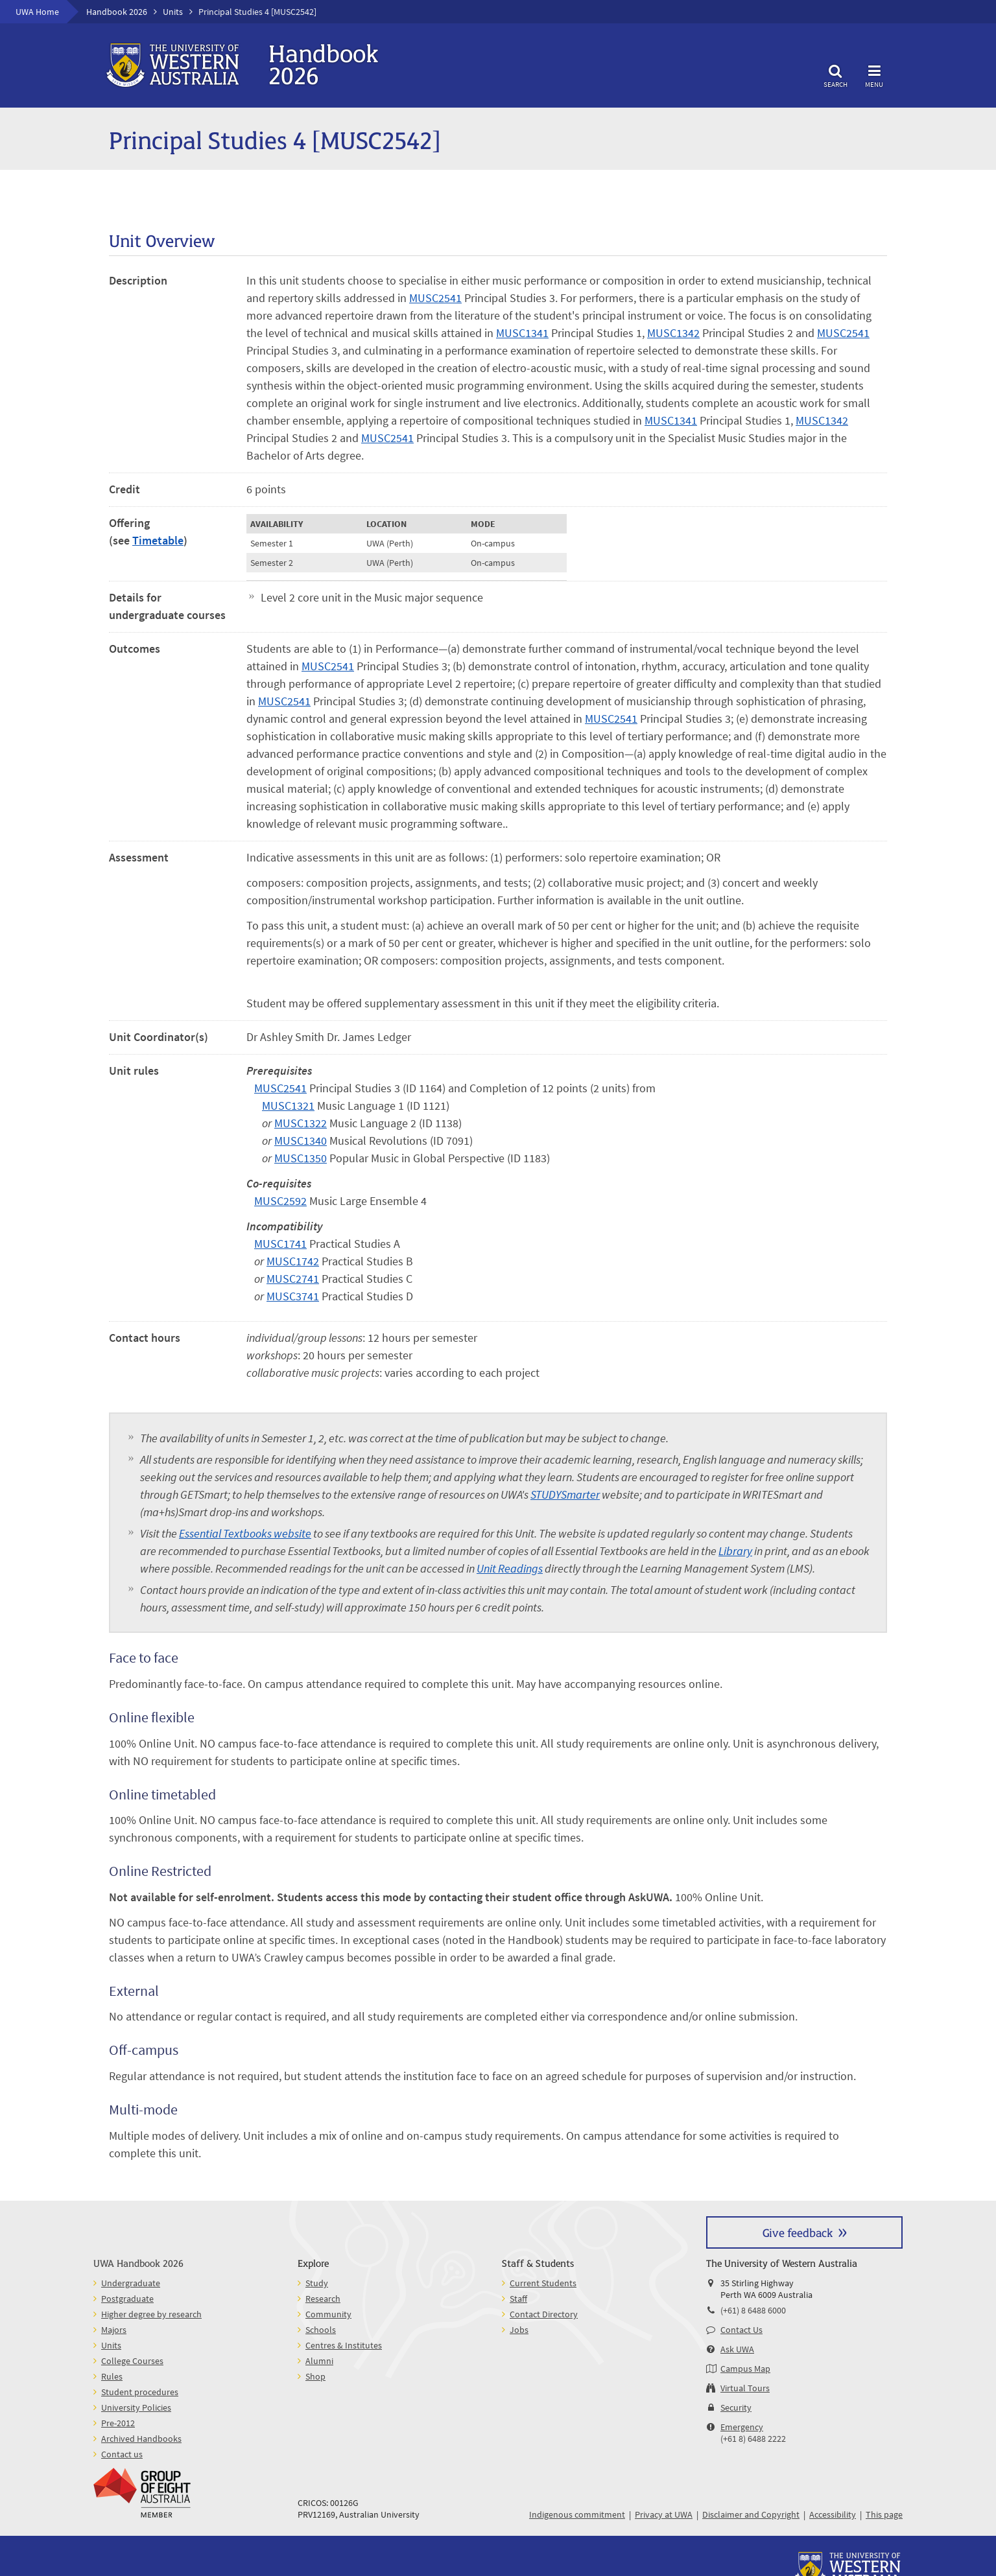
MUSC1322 (300, 1123)
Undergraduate (130, 2283)
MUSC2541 (435, 297)
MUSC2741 (293, 1278)
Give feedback (798, 2232)
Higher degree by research (151, 2314)
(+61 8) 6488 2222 (753, 2438)
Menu (874, 74)
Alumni (319, 2361)
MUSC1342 (673, 332)
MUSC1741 (280, 1243)
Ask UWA (737, 2349)
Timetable (158, 540)
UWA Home (37, 12)
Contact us (122, 2454)
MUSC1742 (293, 1261)
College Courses (132, 2361)
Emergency (741, 2427)
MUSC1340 (300, 1140)
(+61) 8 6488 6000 (753, 2310)
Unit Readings (510, 1568)
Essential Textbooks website (245, 1533)
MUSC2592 (280, 1200)
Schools (320, 2330)
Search (835, 74)
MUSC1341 (522, 332)
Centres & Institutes (343, 2345)
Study (316, 2283)
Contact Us (741, 2330)
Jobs (519, 2330)
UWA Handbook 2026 (138, 2262)
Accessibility (832, 2514)
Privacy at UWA (664, 2514)
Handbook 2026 (116, 12)
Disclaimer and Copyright (751, 2514)
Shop (315, 2376)
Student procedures (139, 2392)
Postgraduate (127, 2298)
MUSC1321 (288, 1105)
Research (322, 2298)
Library (735, 1550)
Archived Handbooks (141, 2438)
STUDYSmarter (565, 1494)
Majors (113, 2330)
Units (173, 12)
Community (328, 2314)
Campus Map (745, 2368)
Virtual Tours (745, 2388)
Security (736, 2407)
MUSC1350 (300, 1158)
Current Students (543, 2283)
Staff (518, 2298)
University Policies (136, 2407)
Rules (112, 2376)
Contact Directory (544, 2314)
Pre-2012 (118, 2423)
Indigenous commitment (577, 2514)
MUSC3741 (293, 1296)
